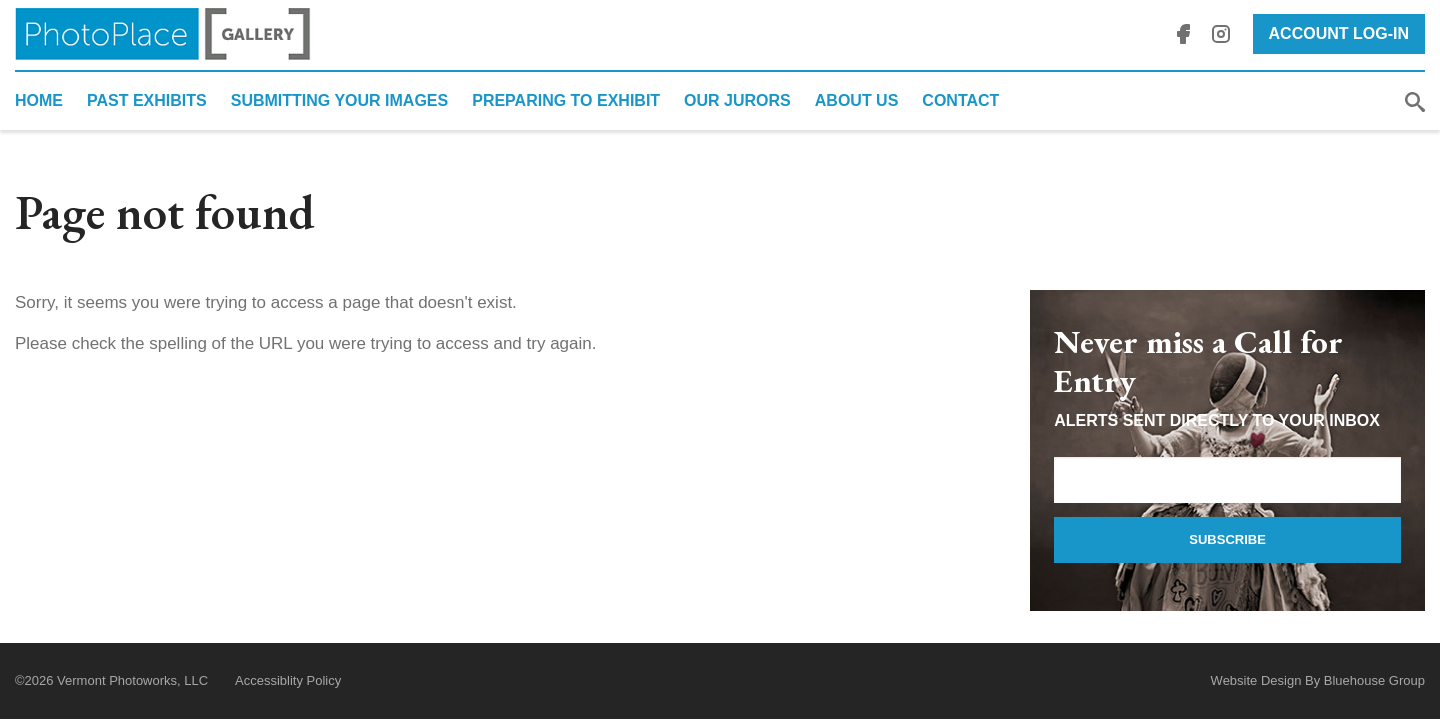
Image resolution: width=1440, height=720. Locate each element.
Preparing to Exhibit (566, 100)
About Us (857, 100)
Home (39, 100)
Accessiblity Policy (288, 680)
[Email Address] (1227, 480)
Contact (960, 100)
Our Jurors (737, 100)
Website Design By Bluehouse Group (1318, 680)
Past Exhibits (147, 100)
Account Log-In (1339, 33)
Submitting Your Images (340, 100)
